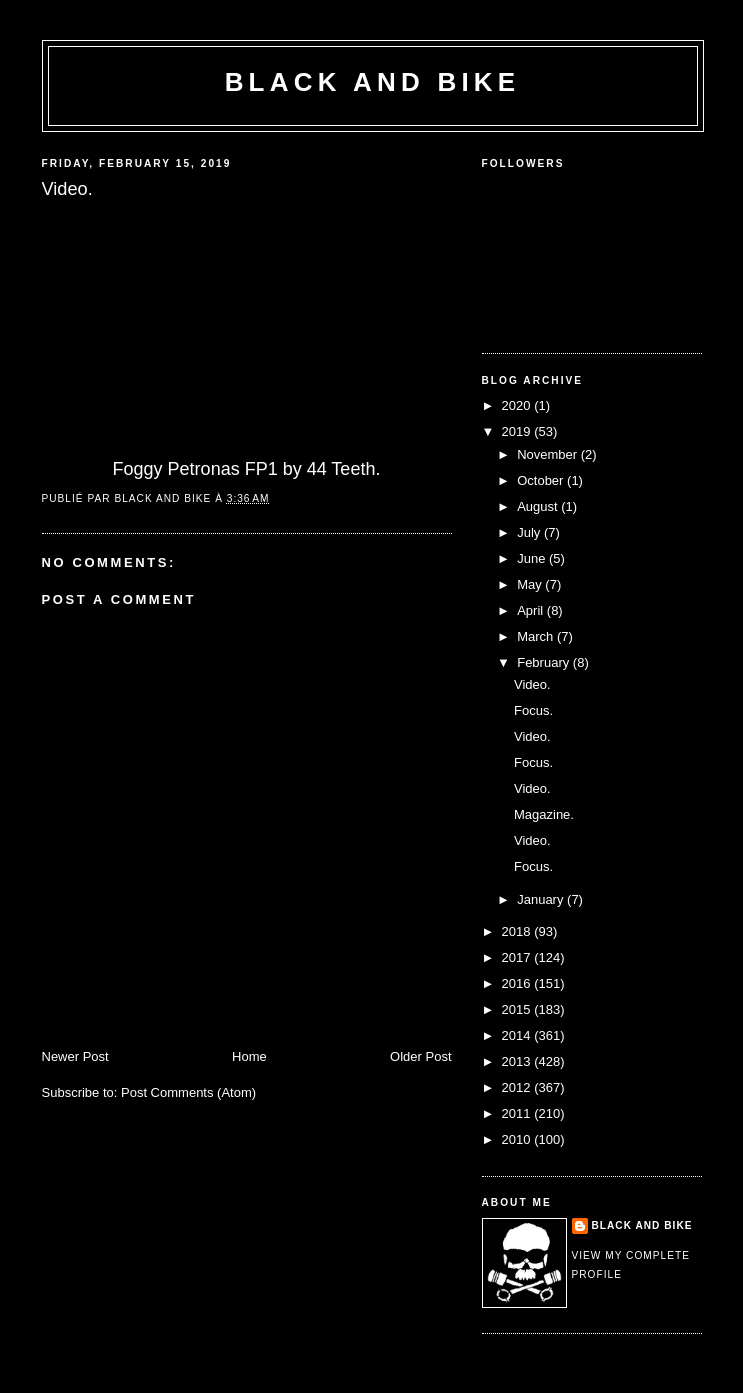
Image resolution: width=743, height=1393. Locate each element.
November (549, 454)
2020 (518, 405)
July (530, 532)
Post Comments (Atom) (188, 1092)
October (542, 480)
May (531, 584)
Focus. (533, 710)
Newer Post (75, 1056)
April (532, 610)
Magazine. (544, 814)
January (542, 899)
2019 (518, 431)
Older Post (420, 1056)
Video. (532, 684)
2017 (518, 957)
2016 (518, 983)
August (539, 506)
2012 (518, 1087)
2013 (518, 1061)
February (545, 662)
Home (249, 1056)
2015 (518, 1009)
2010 (518, 1139)
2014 (518, 1035)
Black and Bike (373, 82)
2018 (518, 931)
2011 (518, 1113)
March (537, 636)
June (533, 558)
